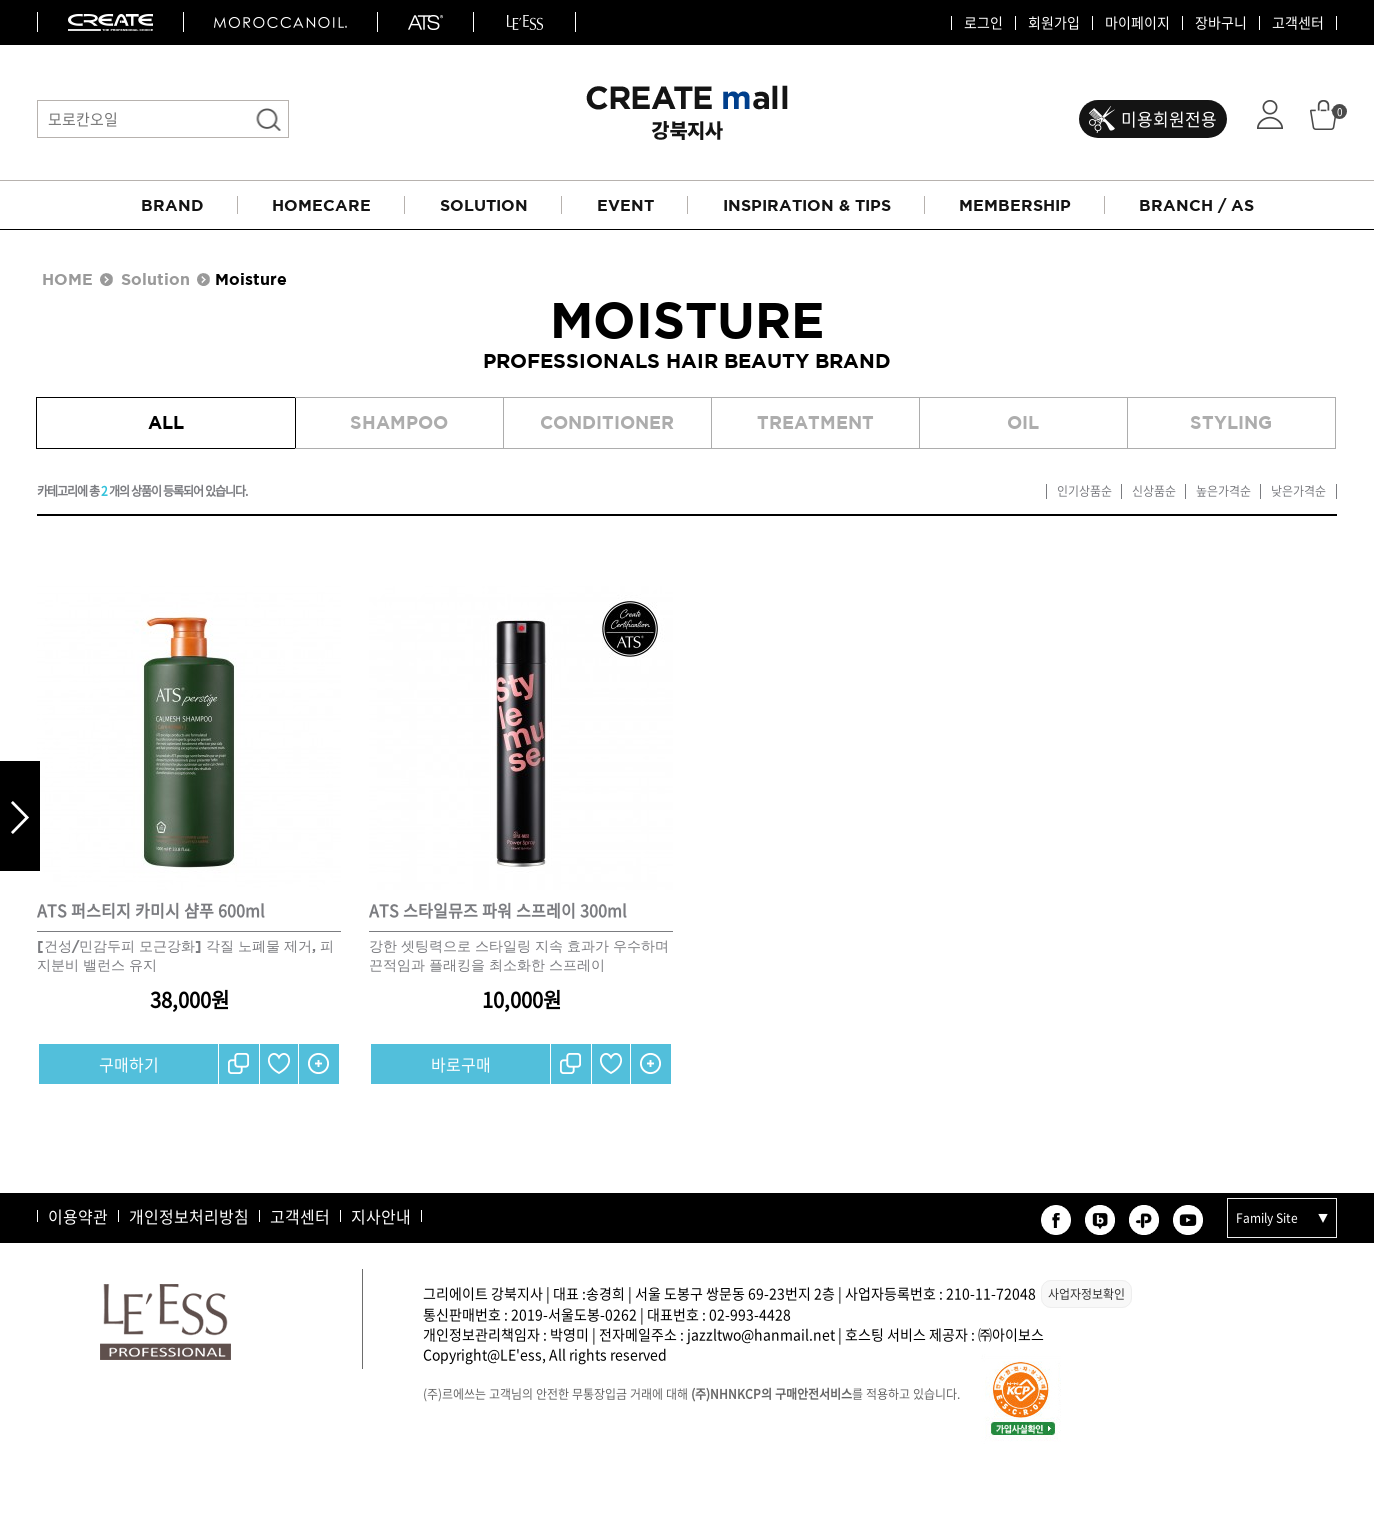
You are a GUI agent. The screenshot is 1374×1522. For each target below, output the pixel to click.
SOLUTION (484, 205)
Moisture (251, 279)
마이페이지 (1137, 23)
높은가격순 (1223, 491)
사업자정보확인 (1086, 1294)
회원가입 (1054, 23)
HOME (67, 279)
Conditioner (607, 422)
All (166, 422)
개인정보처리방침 (189, 1216)
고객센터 (1298, 23)
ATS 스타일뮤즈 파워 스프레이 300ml (498, 910)
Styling (1231, 422)
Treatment (815, 422)
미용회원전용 (1169, 118)
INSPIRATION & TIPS (807, 205)
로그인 (983, 23)
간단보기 (319, 1064)
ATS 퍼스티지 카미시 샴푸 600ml (151, 910)
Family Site (1267, 1218)
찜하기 (279, 1064)
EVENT (625, 205)
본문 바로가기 (0, 0)
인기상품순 (1084, 491)
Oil (1023, 422)
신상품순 (1154, 491)
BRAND (172, 205)
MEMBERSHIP (1015, 205)
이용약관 (78, 1216)
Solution (155, 279)
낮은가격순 (1298, 491)
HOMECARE (321, 205)
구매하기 (129, 1064)
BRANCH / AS (1196, 205)
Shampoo (399, 422)
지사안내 (381, 1216)
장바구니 (1221, 23)
